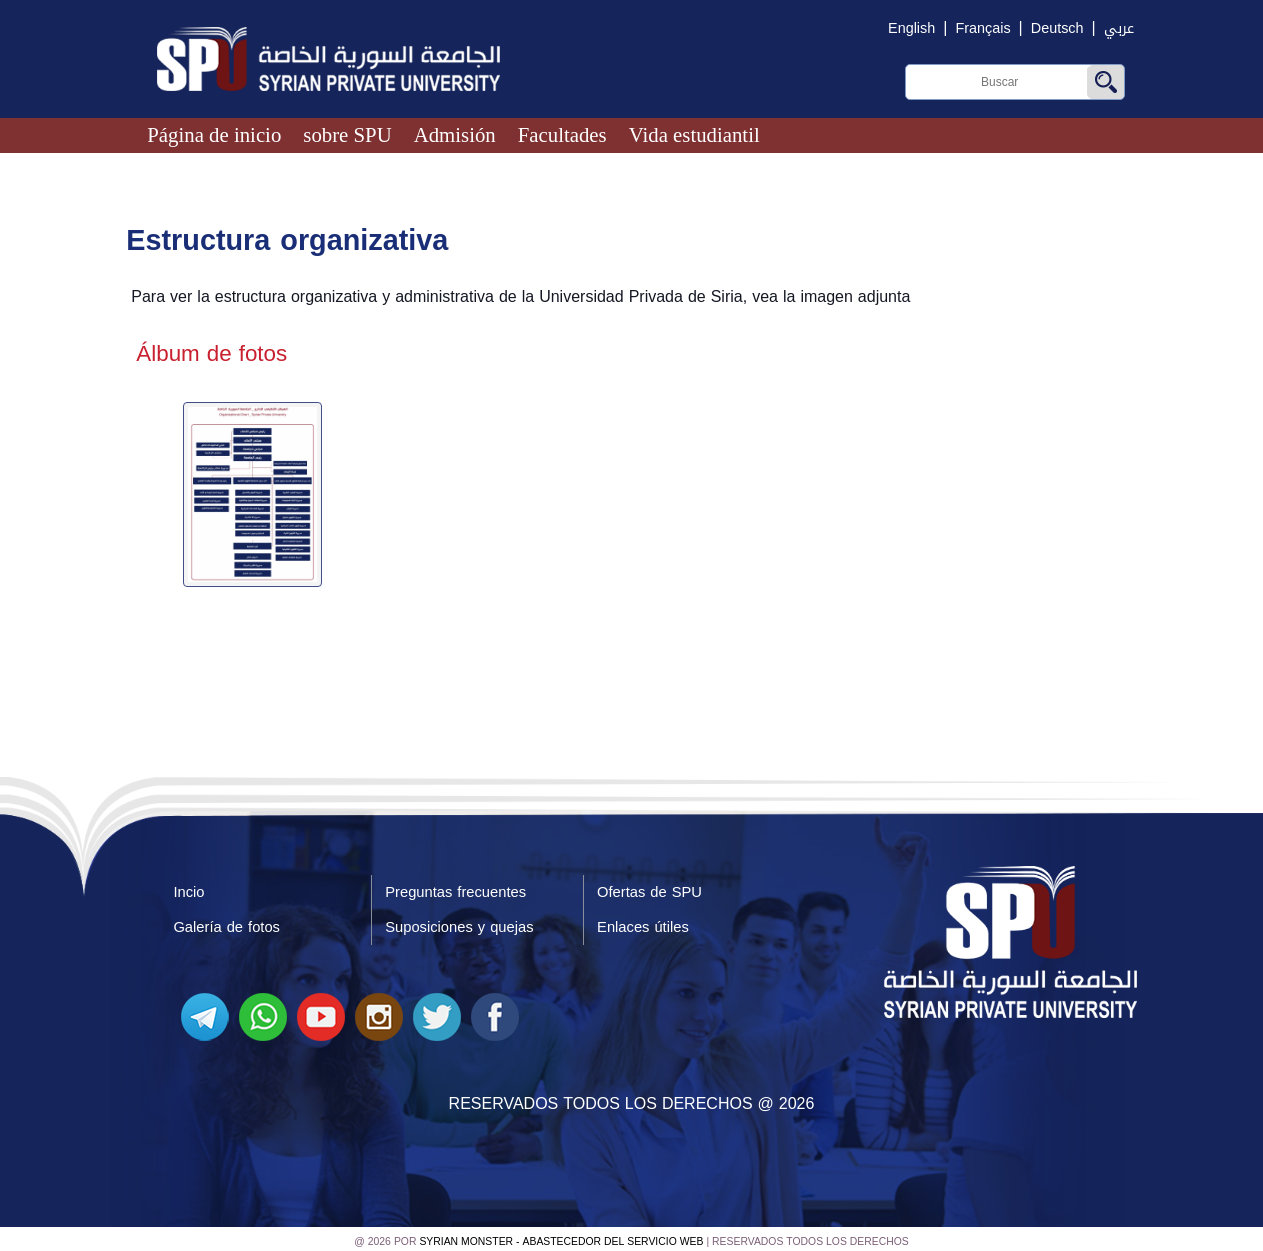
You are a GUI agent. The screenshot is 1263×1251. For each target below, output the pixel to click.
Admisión (455, 134)
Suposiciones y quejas (459, 923)
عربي (1119, 28)
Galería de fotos (226, 923)
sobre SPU (347, 134)
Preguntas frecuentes (456, 888)
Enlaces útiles (643, 923)
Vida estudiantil (694, 134)
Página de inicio (214, 134)
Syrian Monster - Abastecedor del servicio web (561, 1236)
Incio (188, 888)
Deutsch (1057, 28)
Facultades (562, 134)
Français (982, 28)
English (911, 28)
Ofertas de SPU (649, 888)
